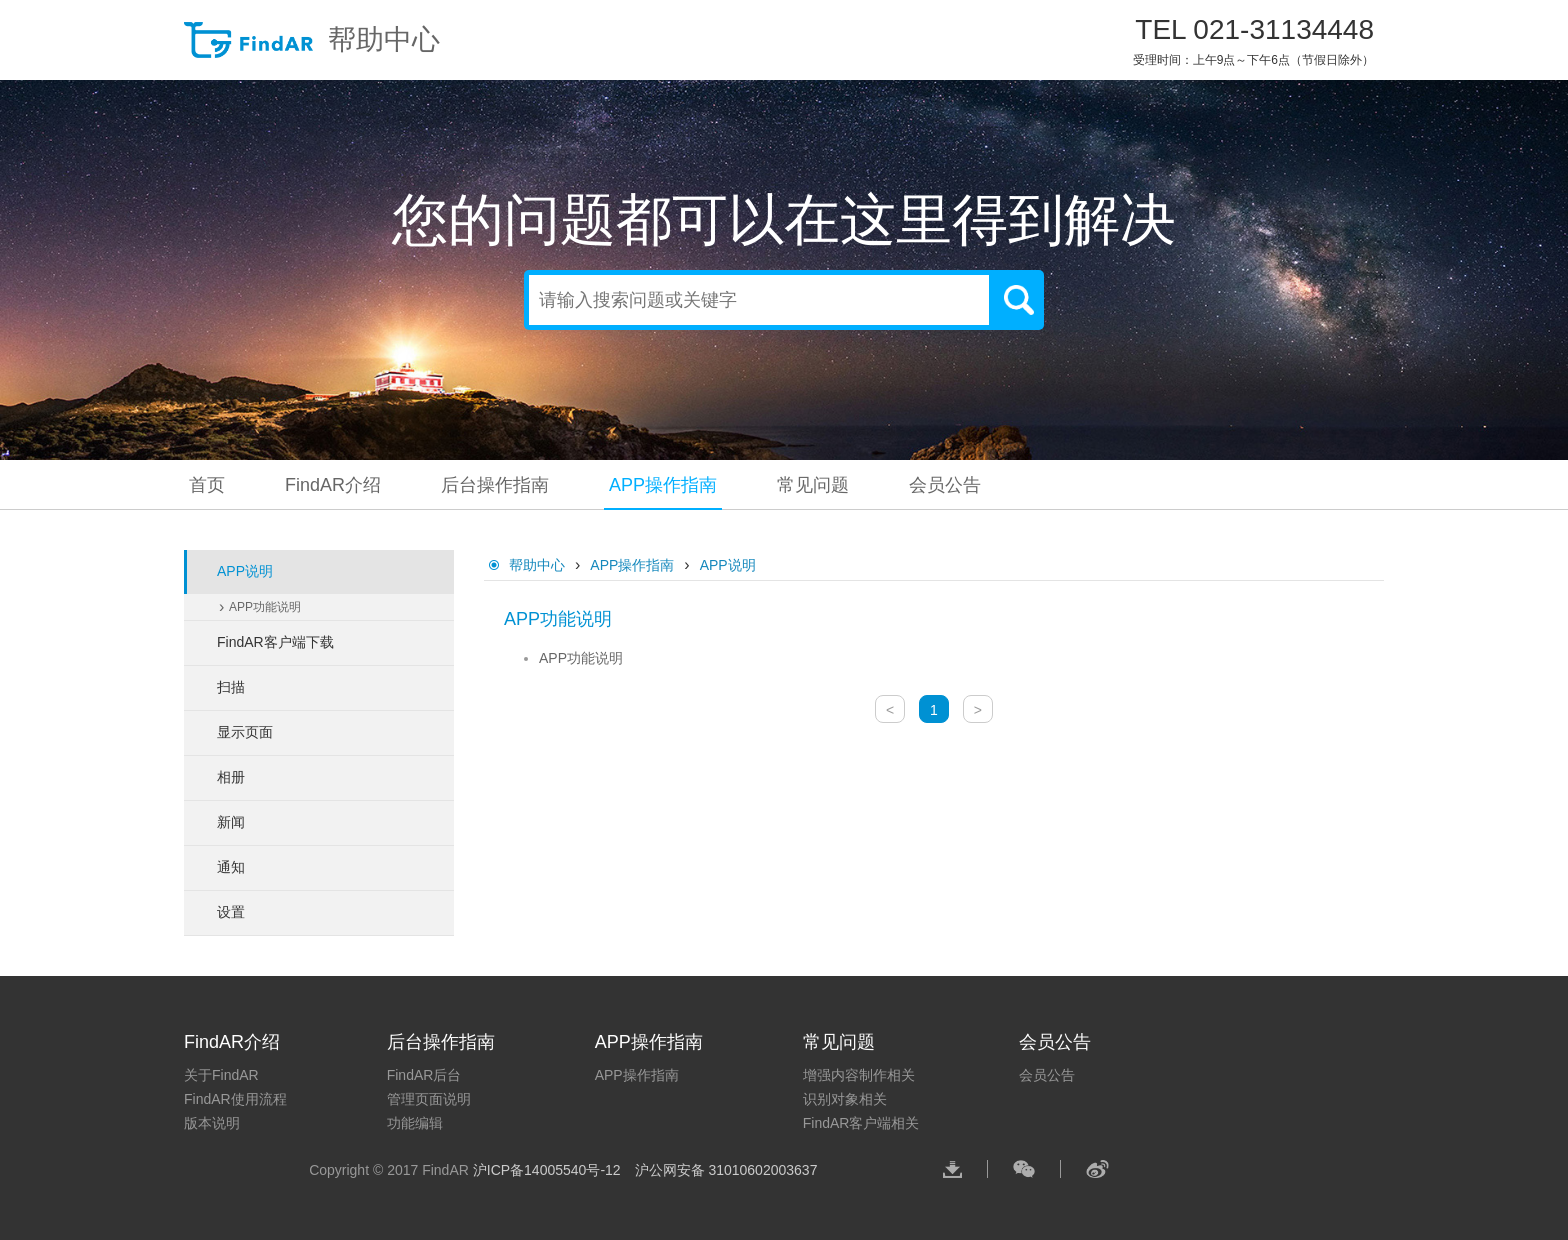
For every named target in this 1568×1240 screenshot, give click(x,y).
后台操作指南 (495, 485)
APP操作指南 (663, 485)
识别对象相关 (845, 1099)
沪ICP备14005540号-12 (549, 1170)
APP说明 (728, 565)
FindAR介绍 (333, 485)
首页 (207, 485)
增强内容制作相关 (859, 1075)
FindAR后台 (424, 1075)
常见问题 (813, 485)
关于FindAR (221, 1075)
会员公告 (945, 485)
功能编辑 (415, 1123)
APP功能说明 (265, 607)
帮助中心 (312, 40)
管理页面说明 (429, 1099)
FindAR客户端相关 (861, 1123)
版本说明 (212, 1123)
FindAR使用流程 (235, 1099)
